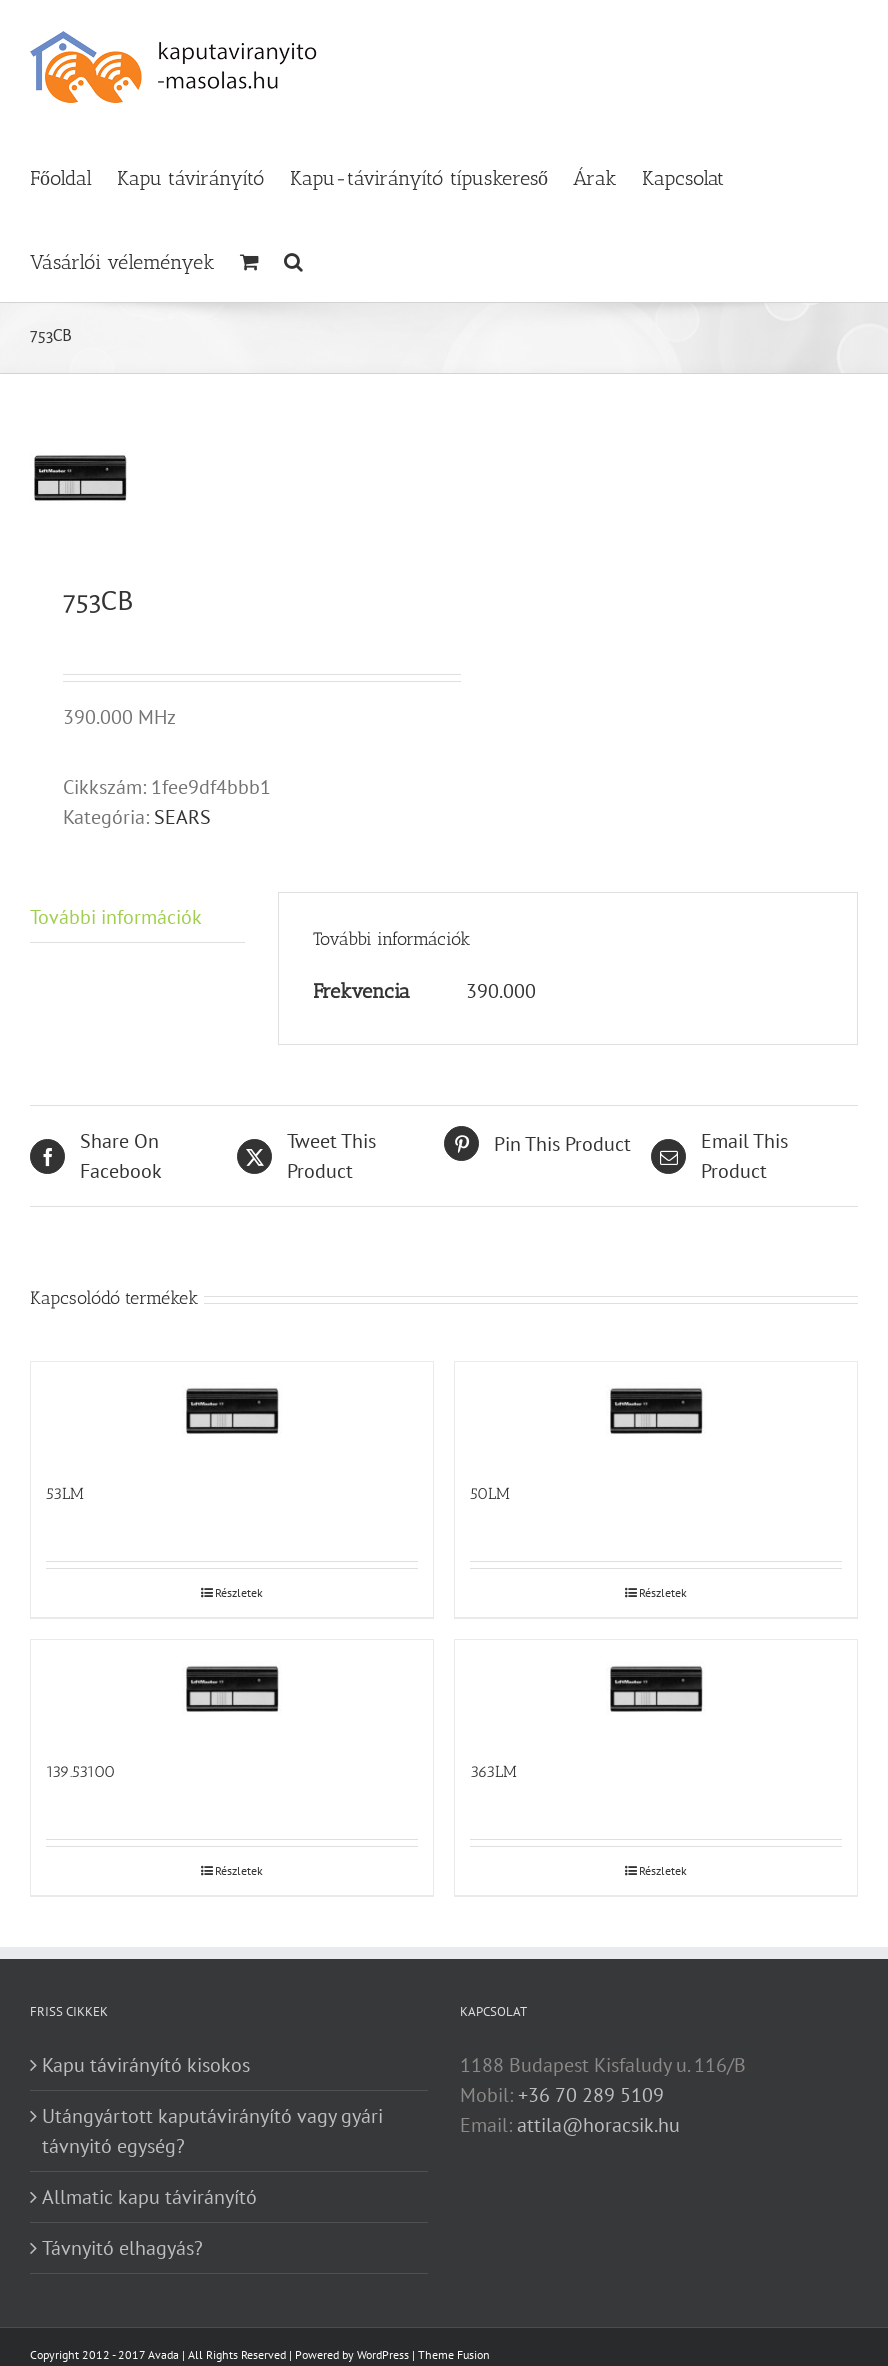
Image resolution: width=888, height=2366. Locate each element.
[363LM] (656, 1690)
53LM (65, 1493)
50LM (490, 1493)
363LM (493, 1771)
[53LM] (232, 1412)
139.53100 (80, 1771)
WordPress (383, 2354)
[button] (293, 260)
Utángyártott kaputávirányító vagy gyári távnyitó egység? (212, 2131)
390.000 (501, 991)
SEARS (182, 817)
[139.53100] (232, 1690)
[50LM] (656, 1412)
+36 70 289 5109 (591, 2095)
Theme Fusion (454, 2354)
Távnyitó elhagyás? (122, 2248)
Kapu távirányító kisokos (146, 2065)
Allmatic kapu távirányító (149, 2197)
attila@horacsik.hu (598, 2125)
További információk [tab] (116, 917)
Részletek (239, 1592)
